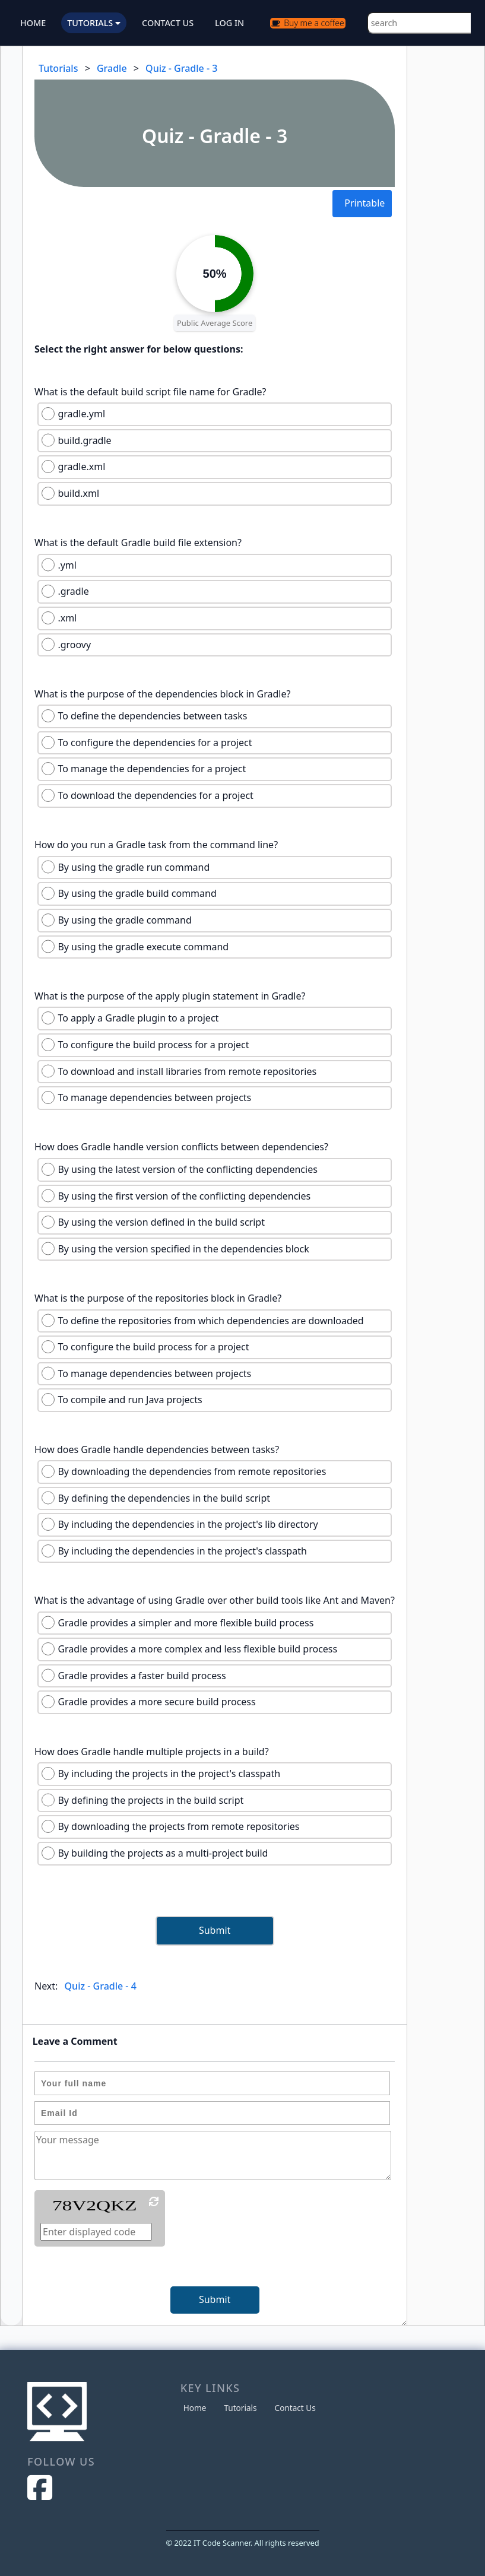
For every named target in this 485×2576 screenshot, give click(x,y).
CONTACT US (168, 22)
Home (195, 2407)
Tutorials (58, 68)
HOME (33, 22)
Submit (214, 1930)
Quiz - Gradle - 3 (181, 68)
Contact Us (295, 2407)
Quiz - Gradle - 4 (101, 1986)
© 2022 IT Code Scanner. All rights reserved (242, 2542)
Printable (364, 203)
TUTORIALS (94, 22)
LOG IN (229, 22)
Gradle (112, 68)
